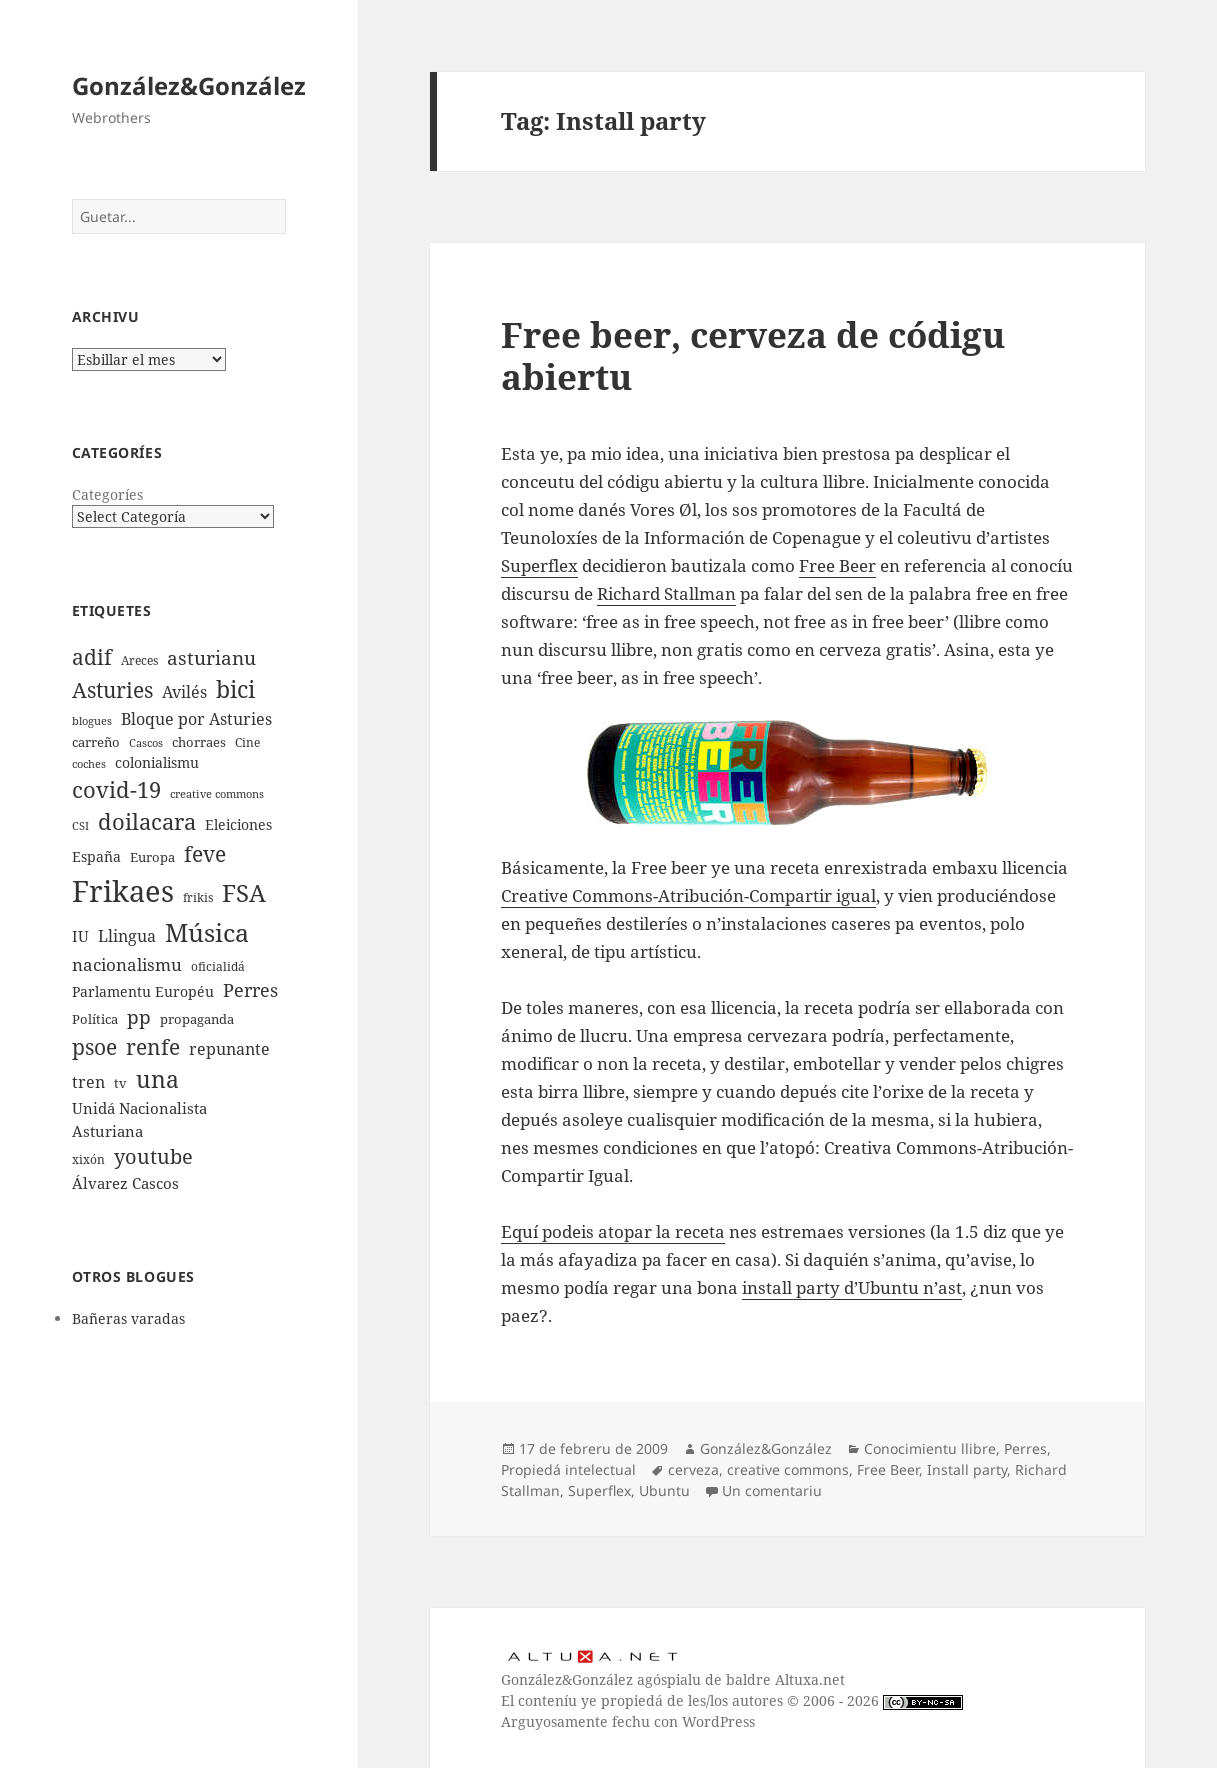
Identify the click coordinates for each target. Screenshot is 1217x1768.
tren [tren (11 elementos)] (88, 1082)
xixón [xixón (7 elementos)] (88, 1159)
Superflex (539, 565)
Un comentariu (772, 1490)
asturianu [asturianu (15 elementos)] (211, 658)
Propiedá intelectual (568, 1469)
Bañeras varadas (128, 1318)
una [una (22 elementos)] (157, 1079)
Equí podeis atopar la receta (613, 1231)
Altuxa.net (810, 1679)
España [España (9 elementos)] (96, 856)
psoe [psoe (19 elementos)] (94, 1046)
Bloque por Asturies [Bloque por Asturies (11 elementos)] (196, 719)
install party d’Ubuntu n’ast (852, 1287)
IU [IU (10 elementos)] (80, 936)
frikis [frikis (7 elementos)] (198, 897)
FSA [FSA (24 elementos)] (244, 893)
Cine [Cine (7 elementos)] (247, 742)
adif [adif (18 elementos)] (92, 657)
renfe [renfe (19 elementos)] (153, 1046)
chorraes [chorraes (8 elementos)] (199, 742)
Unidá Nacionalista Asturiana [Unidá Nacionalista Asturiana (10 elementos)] (139, 1119)
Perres (1025, 1448)
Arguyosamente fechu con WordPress (628, 1721)
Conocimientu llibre (930, 1448)
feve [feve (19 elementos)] (205, 853)
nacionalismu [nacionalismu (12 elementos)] (127, 964)
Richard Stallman (666, 593)
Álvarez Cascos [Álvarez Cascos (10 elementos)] (125, 1183)
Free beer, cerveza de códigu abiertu (753, 355)
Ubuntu (664, 1490)
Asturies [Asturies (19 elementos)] (112, 689)
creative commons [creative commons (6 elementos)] (217, 794)
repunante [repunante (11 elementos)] (229, 1049)
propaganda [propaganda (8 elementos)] (197, 1019)
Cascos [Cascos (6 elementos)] (146, 743)
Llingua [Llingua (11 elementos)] (127, 936)
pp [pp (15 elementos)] (139, 1017)
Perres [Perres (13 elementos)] (250, 990)
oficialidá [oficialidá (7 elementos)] (218, 966)
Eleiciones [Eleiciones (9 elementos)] (238, 824)
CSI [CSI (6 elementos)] (80, 826)
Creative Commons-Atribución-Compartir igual (688, 895)
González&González (189, 85)
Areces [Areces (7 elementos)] (139, 660)
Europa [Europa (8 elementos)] (152, 857)
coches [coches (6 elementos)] (89, 764)
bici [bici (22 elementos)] (235, 689)
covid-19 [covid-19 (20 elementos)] (116, 789)
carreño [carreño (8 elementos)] (96, 742)
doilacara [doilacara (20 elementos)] (147, 821)
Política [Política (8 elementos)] (95, 1019)
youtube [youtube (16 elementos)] (153, 1156)
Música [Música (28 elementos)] (207, 932)
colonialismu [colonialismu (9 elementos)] (157, 762)
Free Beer (837, 565)
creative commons (788, 1469)
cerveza (693, 1469)
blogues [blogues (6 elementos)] (92, 721)
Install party (967, 1469)
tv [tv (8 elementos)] (120, 1083)
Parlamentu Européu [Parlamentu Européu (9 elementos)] (143, 991)
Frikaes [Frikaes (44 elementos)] (123, 891)
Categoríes (107, 494)
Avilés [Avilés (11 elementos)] (184, 692)
